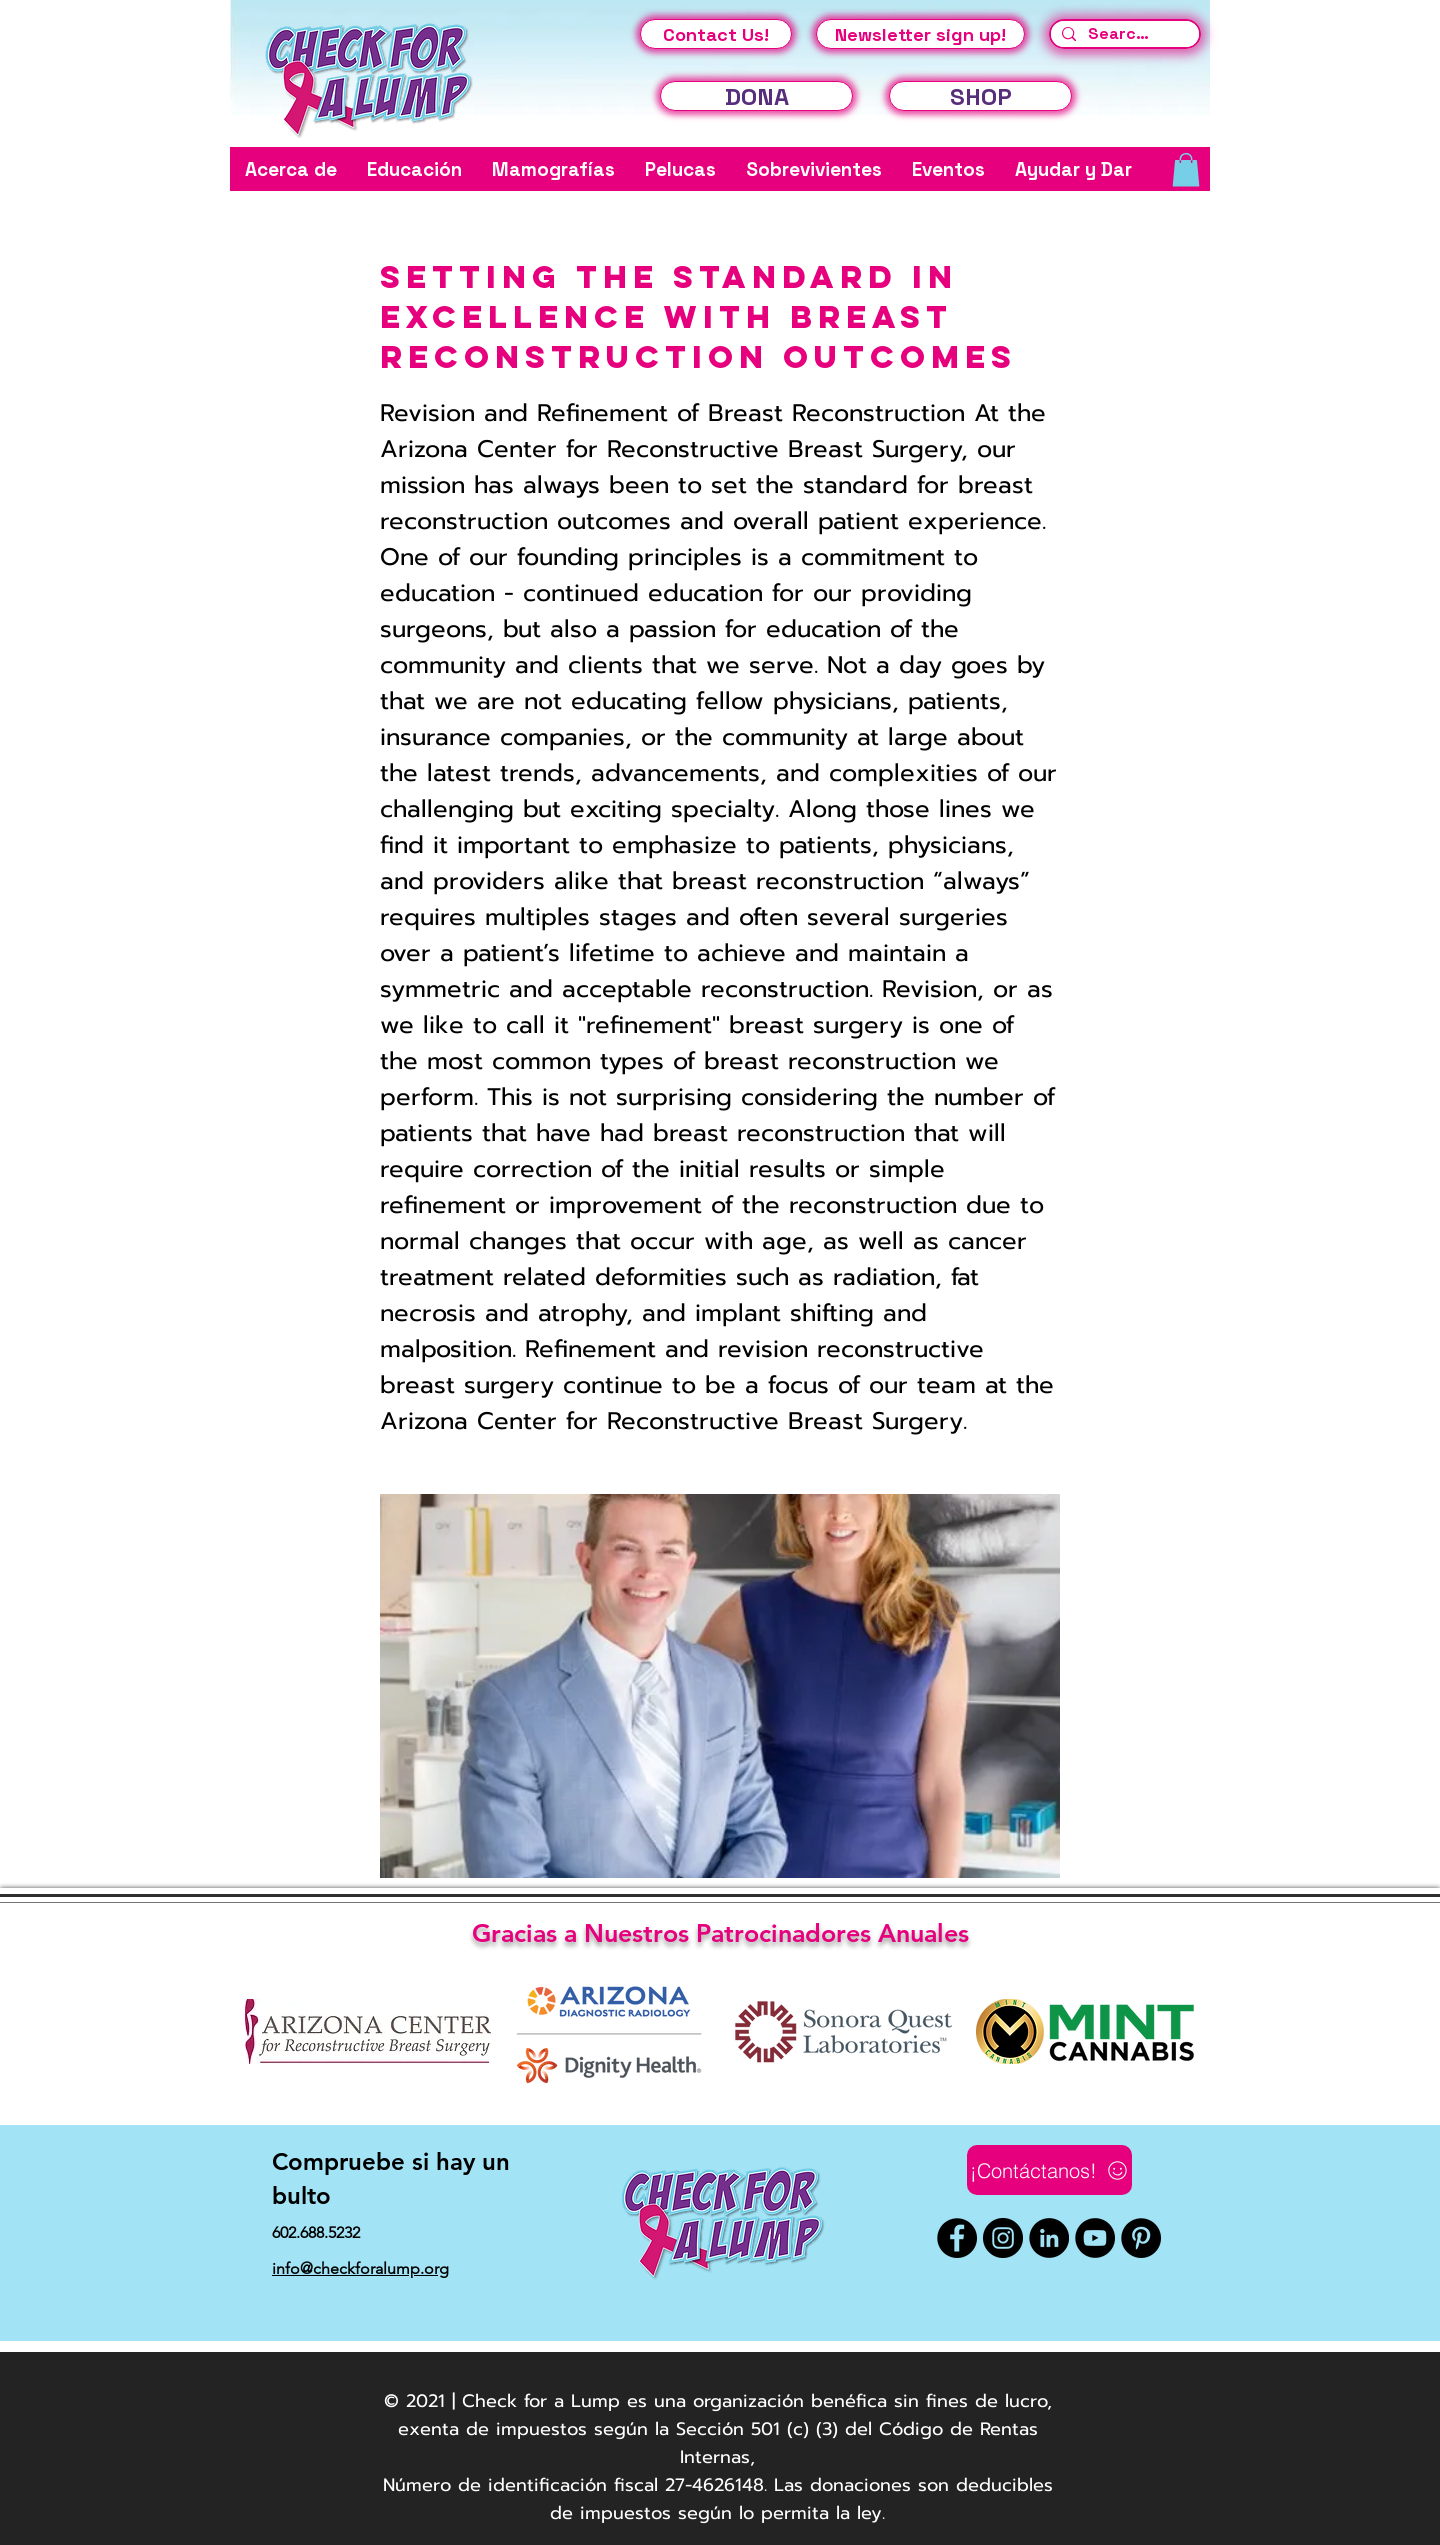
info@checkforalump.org (360, 2268)
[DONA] (756, 96)
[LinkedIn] (1049, 2238)
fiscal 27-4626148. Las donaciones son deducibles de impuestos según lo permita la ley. (801, 2499)
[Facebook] (957, 2238)
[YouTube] (1095, 2238)
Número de (432, 2485)
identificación (547, 2485)
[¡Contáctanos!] (1049, 2170)
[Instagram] (1003, 2238)
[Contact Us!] (716, 34)
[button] (291, 169)
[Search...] (1122, 34)
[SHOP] (980, 96)
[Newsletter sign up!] (920, 34)
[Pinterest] (1141, 2238)
